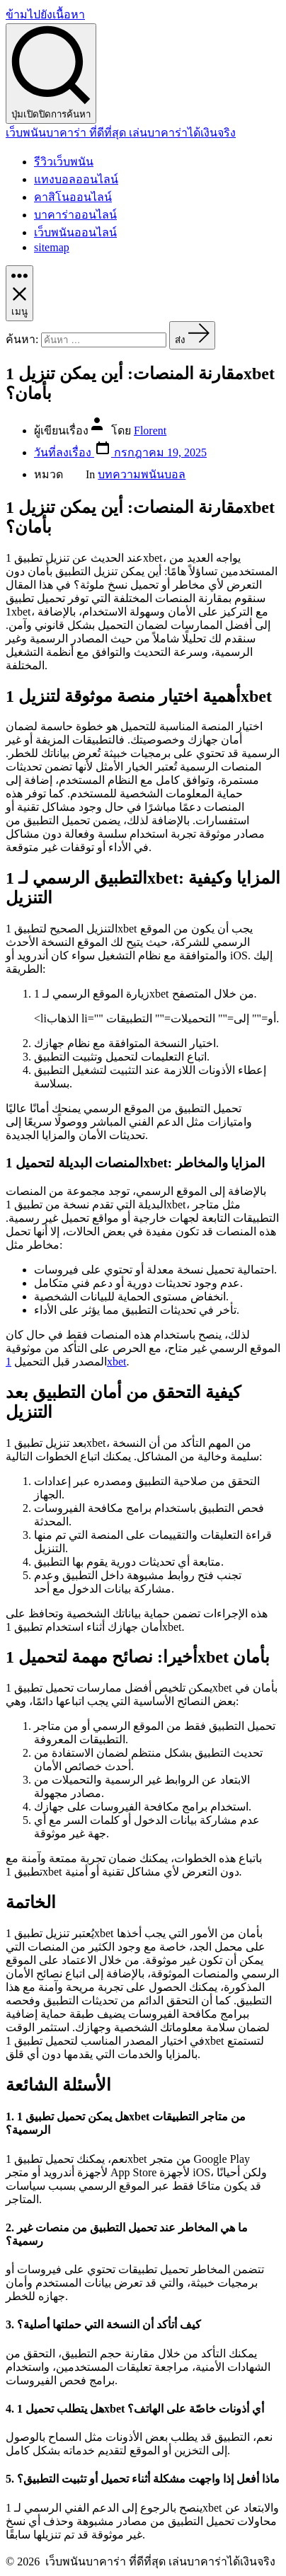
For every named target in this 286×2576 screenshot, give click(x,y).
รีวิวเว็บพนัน (63, 162)
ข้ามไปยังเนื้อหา (45, 14)
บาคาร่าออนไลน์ (75, 215)
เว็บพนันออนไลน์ (75, 232)
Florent (150, 430)
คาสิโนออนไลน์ (73, 197)
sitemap (51, 247)
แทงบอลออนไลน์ (76, 179)
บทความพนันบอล (141, 474)
